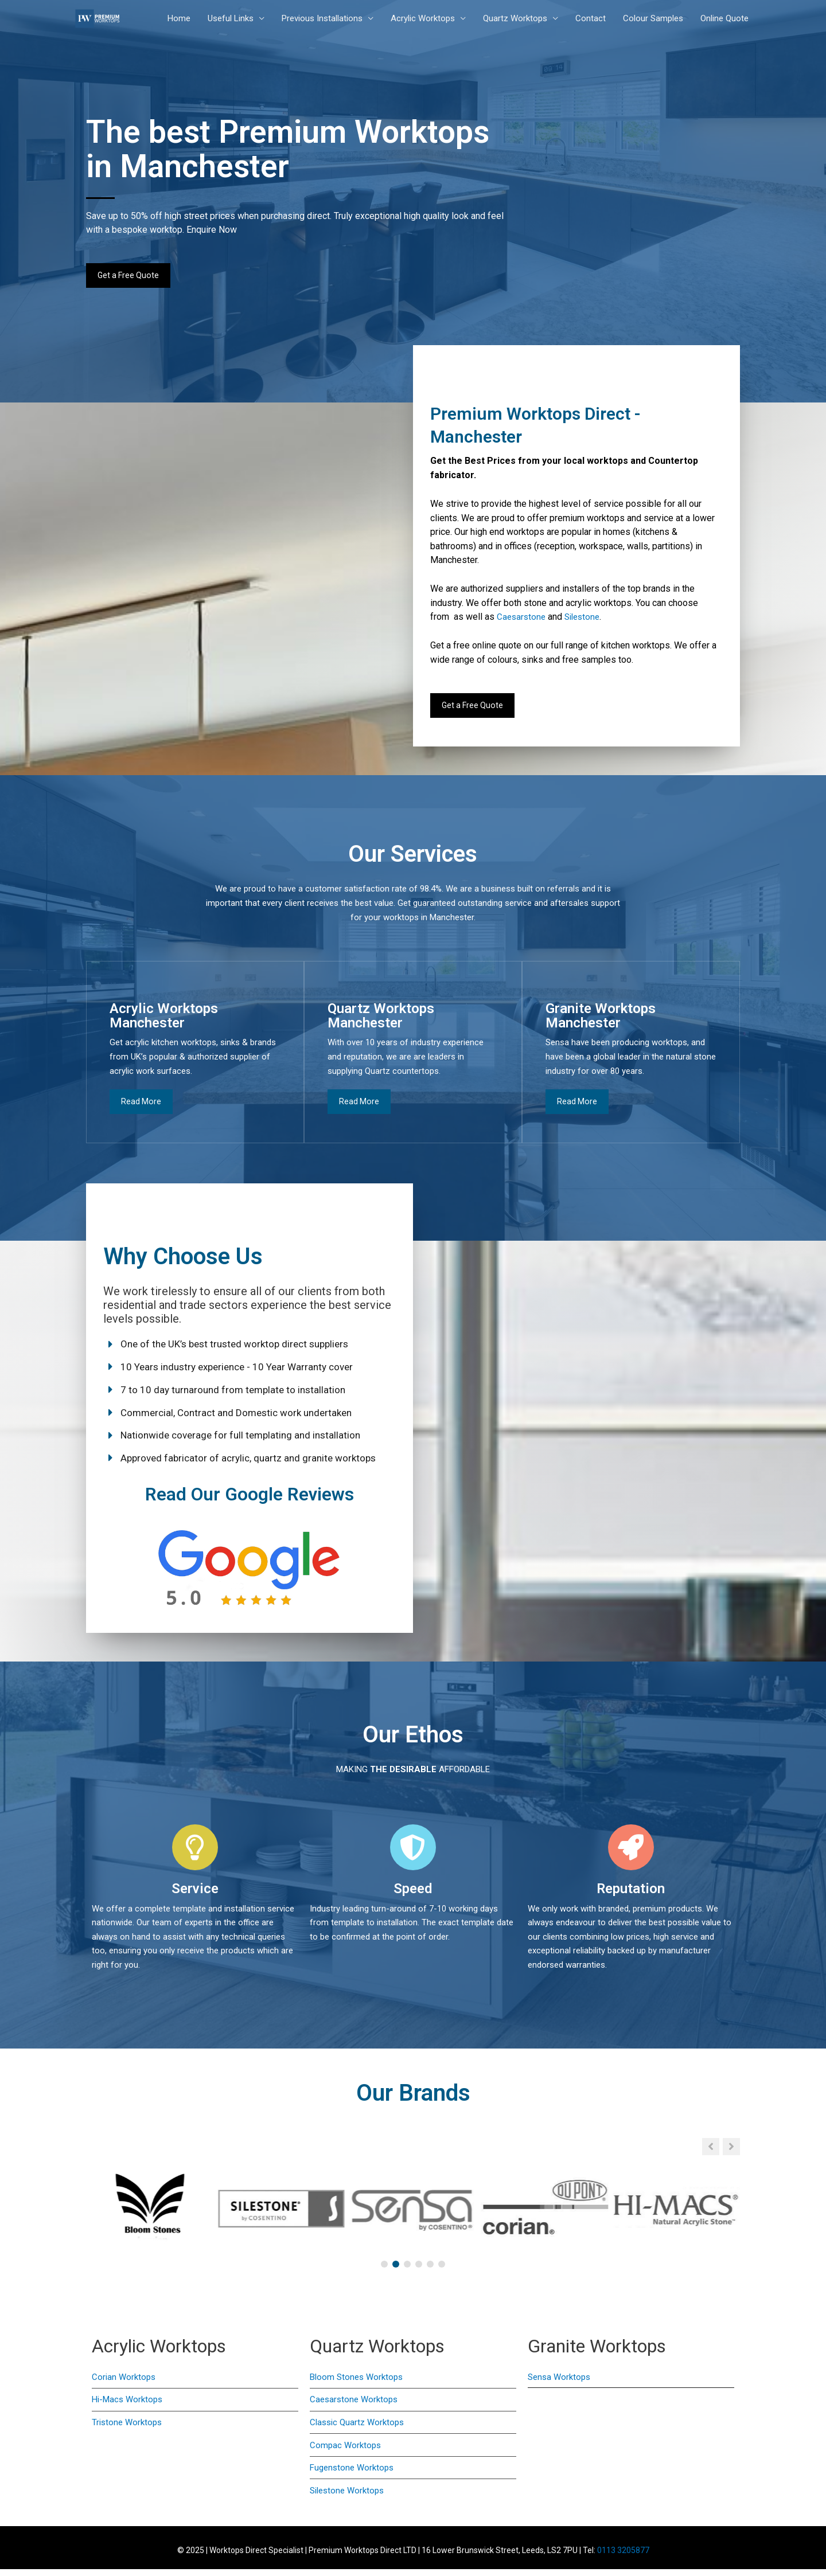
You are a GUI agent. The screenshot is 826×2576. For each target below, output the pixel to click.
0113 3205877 (623, 2557)
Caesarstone (521, 620)
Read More (141, 1106)
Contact (590, 19)
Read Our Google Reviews (249, 1499)
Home (178, 19)
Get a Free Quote (130, 276)
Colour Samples (653, 19)
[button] (731, 2152)
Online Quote (724, 19)
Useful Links (231, 19)
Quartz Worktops (515, 19)
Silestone (581, 620)
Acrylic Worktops (423, 19)
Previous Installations (322, 19)
